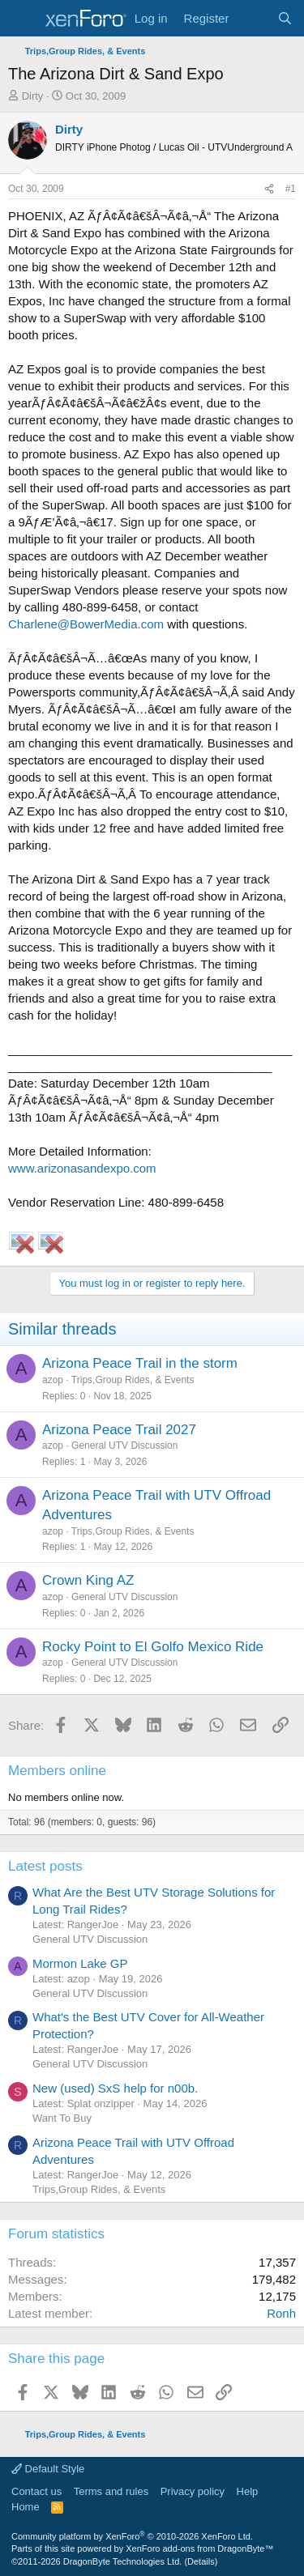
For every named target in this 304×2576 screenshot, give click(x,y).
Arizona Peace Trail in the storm (140, 1363)
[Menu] (22, 18)
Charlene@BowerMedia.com (86, 624)
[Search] (285, 18)
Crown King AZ (88, 1580)
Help (248, 2491)
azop (52, 1380)
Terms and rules (111, 2491)
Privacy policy (193, 2491)
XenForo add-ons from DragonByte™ (199, 2548)
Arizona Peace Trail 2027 (119, 1429)
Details (201, 2561)
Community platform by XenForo (132, 2536)
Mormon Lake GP (80, 1963)
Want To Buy (62, 2118)
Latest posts (45, 1866)
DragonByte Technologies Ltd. (122, 2561)
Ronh (281, 2313)
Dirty (33, 96)
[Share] (269, 189)
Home (25, 2507)
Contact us (36, 2491)
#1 (290, 188)
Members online (57, 1770)
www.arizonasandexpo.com (82, 1168)
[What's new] (252, 18)
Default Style (47, 2469)
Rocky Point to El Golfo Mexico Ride (152, 1646)
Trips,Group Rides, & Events (133, 1380)
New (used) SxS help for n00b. (115, 2088)
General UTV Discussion (124, 1445)
